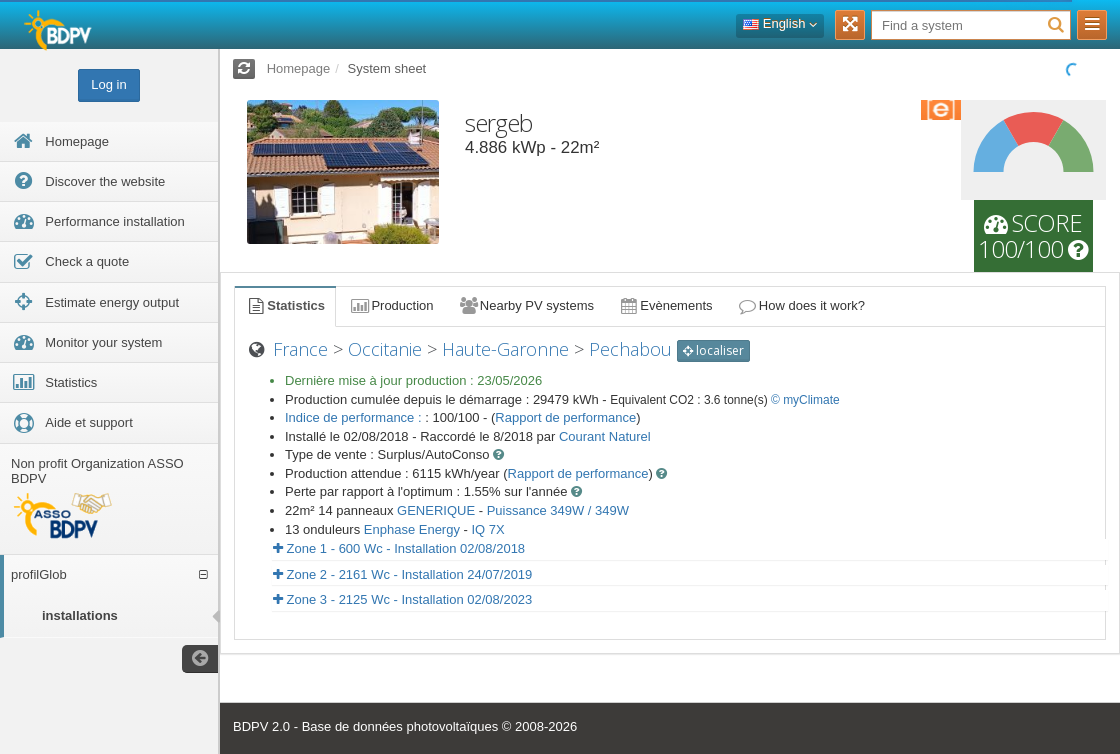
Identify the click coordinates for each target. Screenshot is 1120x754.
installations (80, 615)
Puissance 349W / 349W (558, 510)
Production (391, 305)
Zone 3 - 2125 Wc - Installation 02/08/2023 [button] (402, 599)
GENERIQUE (436, 510)
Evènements (665, 305)
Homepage (299, 68)
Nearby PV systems (526, 305)
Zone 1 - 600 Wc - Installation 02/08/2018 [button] (399, 548)
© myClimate (805, 400)
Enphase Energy (412, 529)
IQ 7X (487, 529)
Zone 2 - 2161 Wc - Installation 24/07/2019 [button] (402, 574)
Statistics (285, 305)
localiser (713, 350)
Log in (108, 84)
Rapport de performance (565, 417)
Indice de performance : (355, 417)
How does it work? (801, 305)
